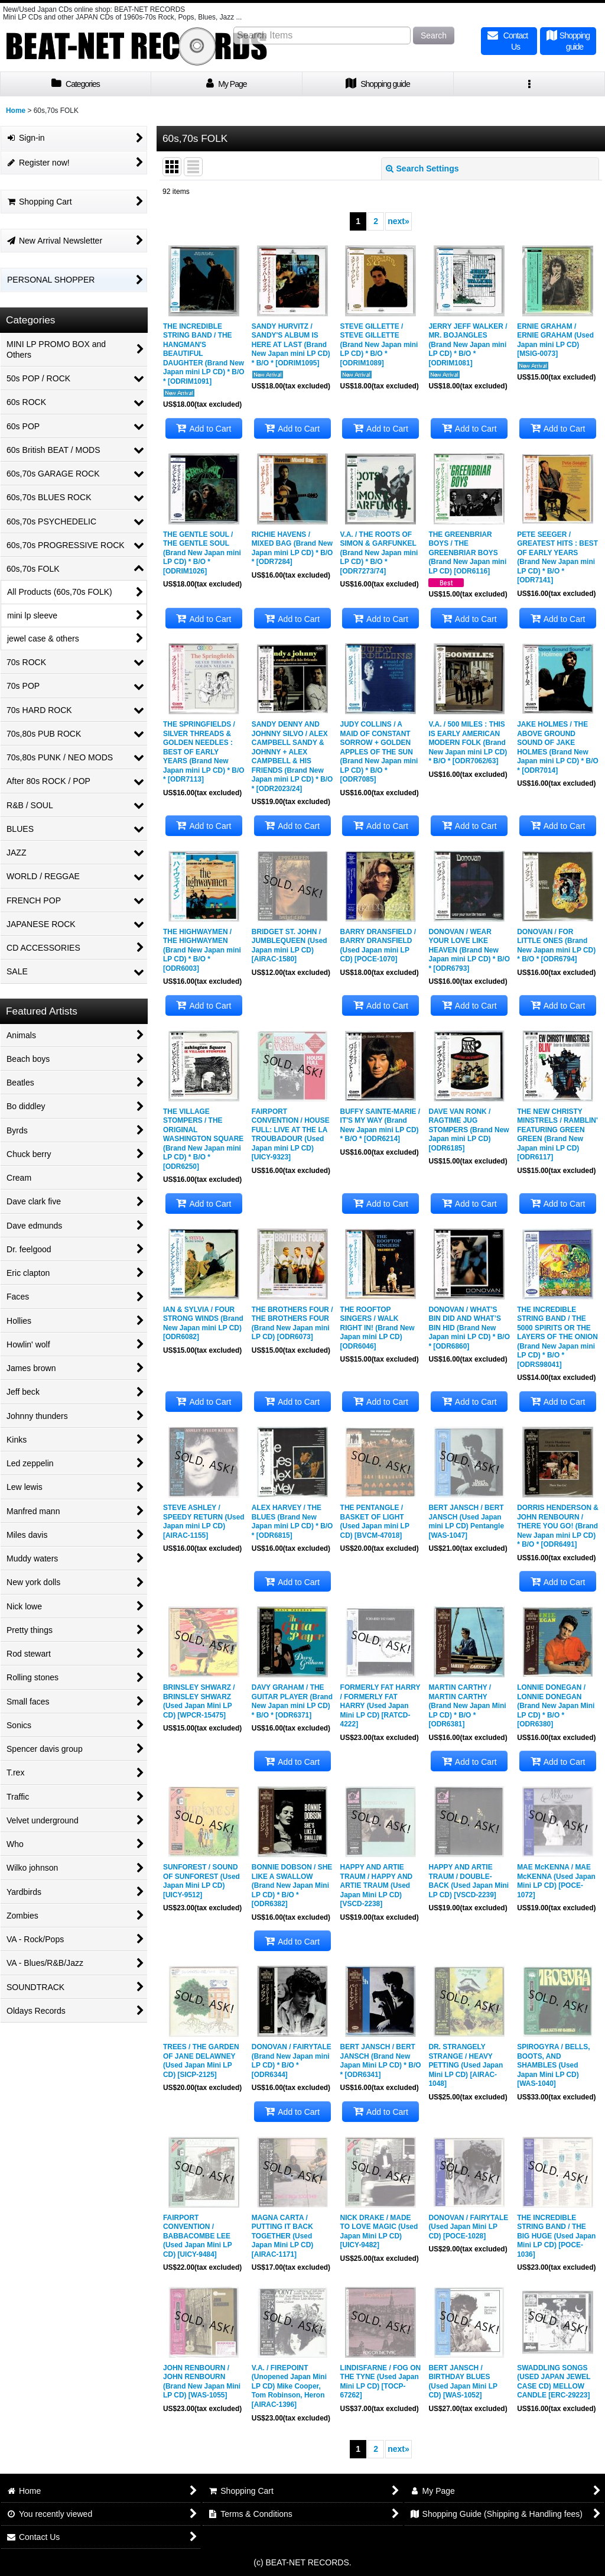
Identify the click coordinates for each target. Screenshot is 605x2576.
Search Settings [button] (422, 168)
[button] (529, 84)
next (398, 221)
